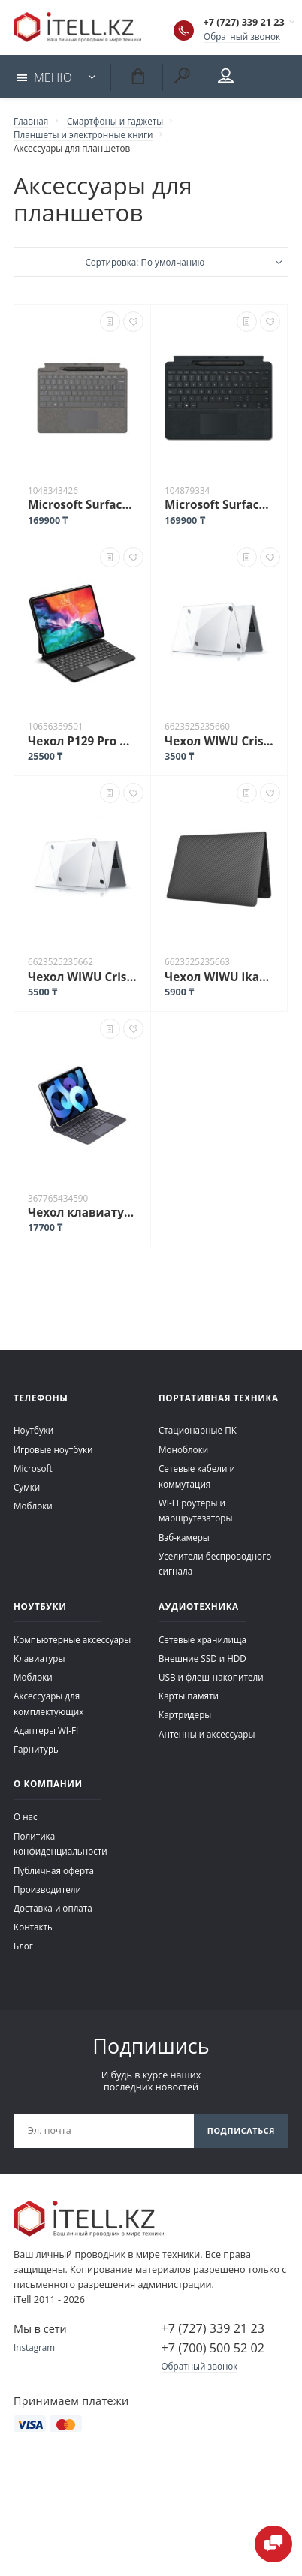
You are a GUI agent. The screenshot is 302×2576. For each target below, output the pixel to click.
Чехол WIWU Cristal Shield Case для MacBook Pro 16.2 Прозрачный (82, 976)
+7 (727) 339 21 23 (244, 22)
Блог (23, 1946)
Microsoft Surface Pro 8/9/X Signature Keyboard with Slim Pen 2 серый (82, 504)
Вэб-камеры (184, 1537)
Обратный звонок (242, 36)
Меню (44, 77)
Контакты (34, 1927)
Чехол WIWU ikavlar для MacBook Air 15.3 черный (219, 976)
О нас (26, 1816)
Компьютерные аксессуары (72, 1639)
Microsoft (33, 1468)
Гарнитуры (37, 1749)
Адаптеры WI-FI (46, 1730)
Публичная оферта (54, 1870)
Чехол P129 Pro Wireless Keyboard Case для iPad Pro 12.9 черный (82, 741)
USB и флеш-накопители (211, 1677)
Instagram (34, 2347)
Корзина (137, 76)
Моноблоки (183, 1449)
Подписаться (241, 2130)
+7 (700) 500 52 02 (213, 2348)
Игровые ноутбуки (53, 1449)
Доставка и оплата (53, 1908)
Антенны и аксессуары (207, 1734)
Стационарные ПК (198, 1430)
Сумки (27, 1487)
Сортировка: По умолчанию (144, 262)
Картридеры (185, 1714)
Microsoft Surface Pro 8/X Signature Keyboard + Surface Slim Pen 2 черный (219, 504)
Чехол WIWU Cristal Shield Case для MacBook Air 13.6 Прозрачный (219, 741)
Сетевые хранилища (202, 1639)
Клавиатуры (39, 1658)
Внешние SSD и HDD (202, 1658)
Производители (47, 1889)
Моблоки (33, 1506)
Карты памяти (189, 1696)
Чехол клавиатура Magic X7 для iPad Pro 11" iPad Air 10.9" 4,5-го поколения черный (82, 1212)
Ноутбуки (33, 1430)
